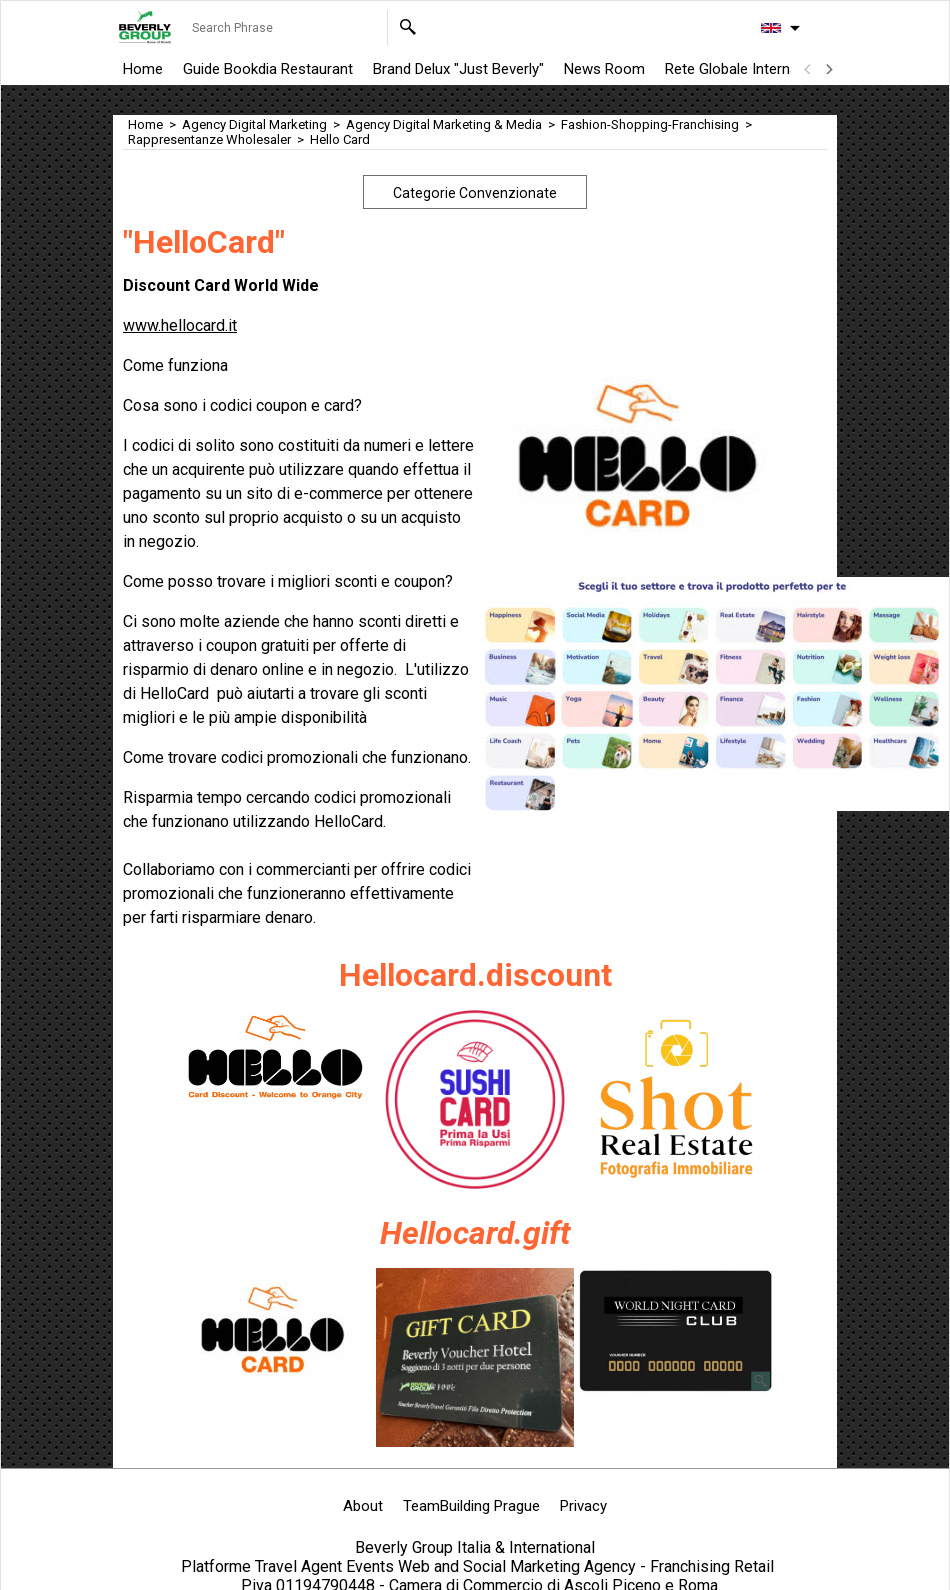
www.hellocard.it (180, 325)
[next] (828, 69)
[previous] (808, 69)
